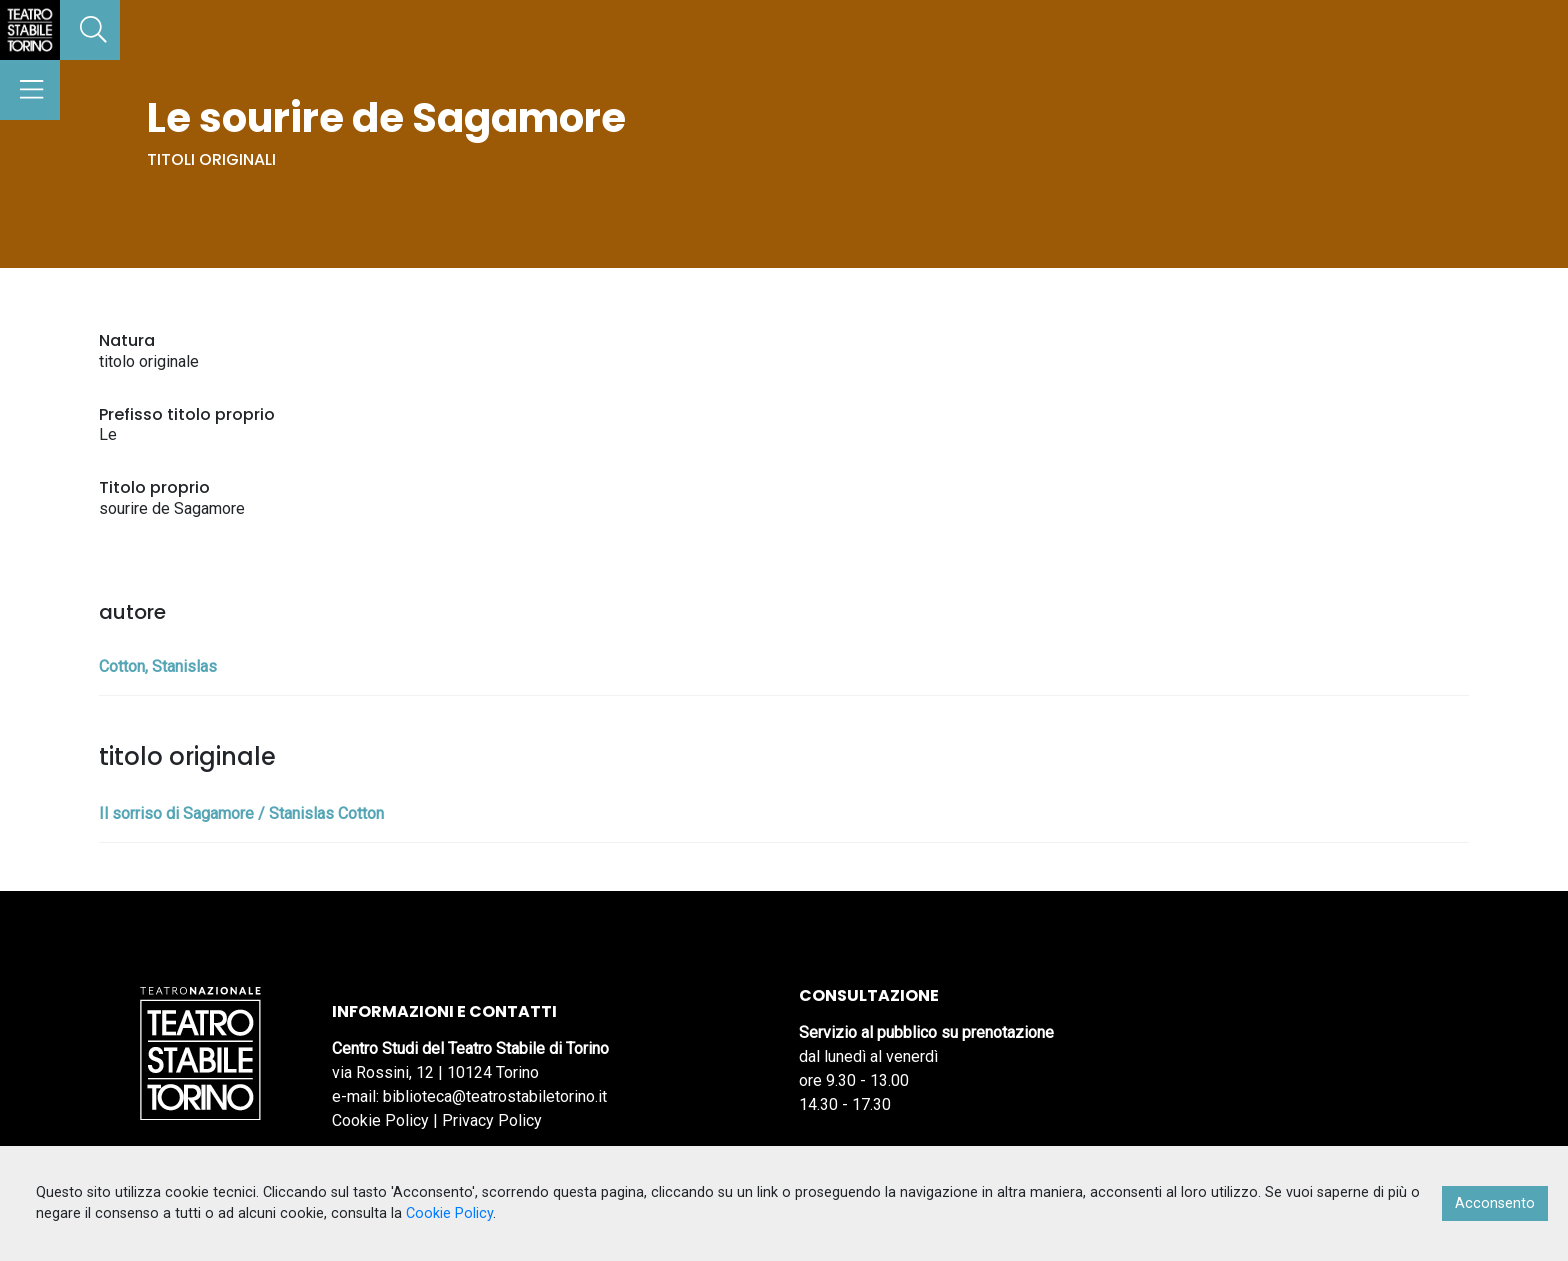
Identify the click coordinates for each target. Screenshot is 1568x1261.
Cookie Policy (380, 1120)
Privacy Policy (492, 1120)
